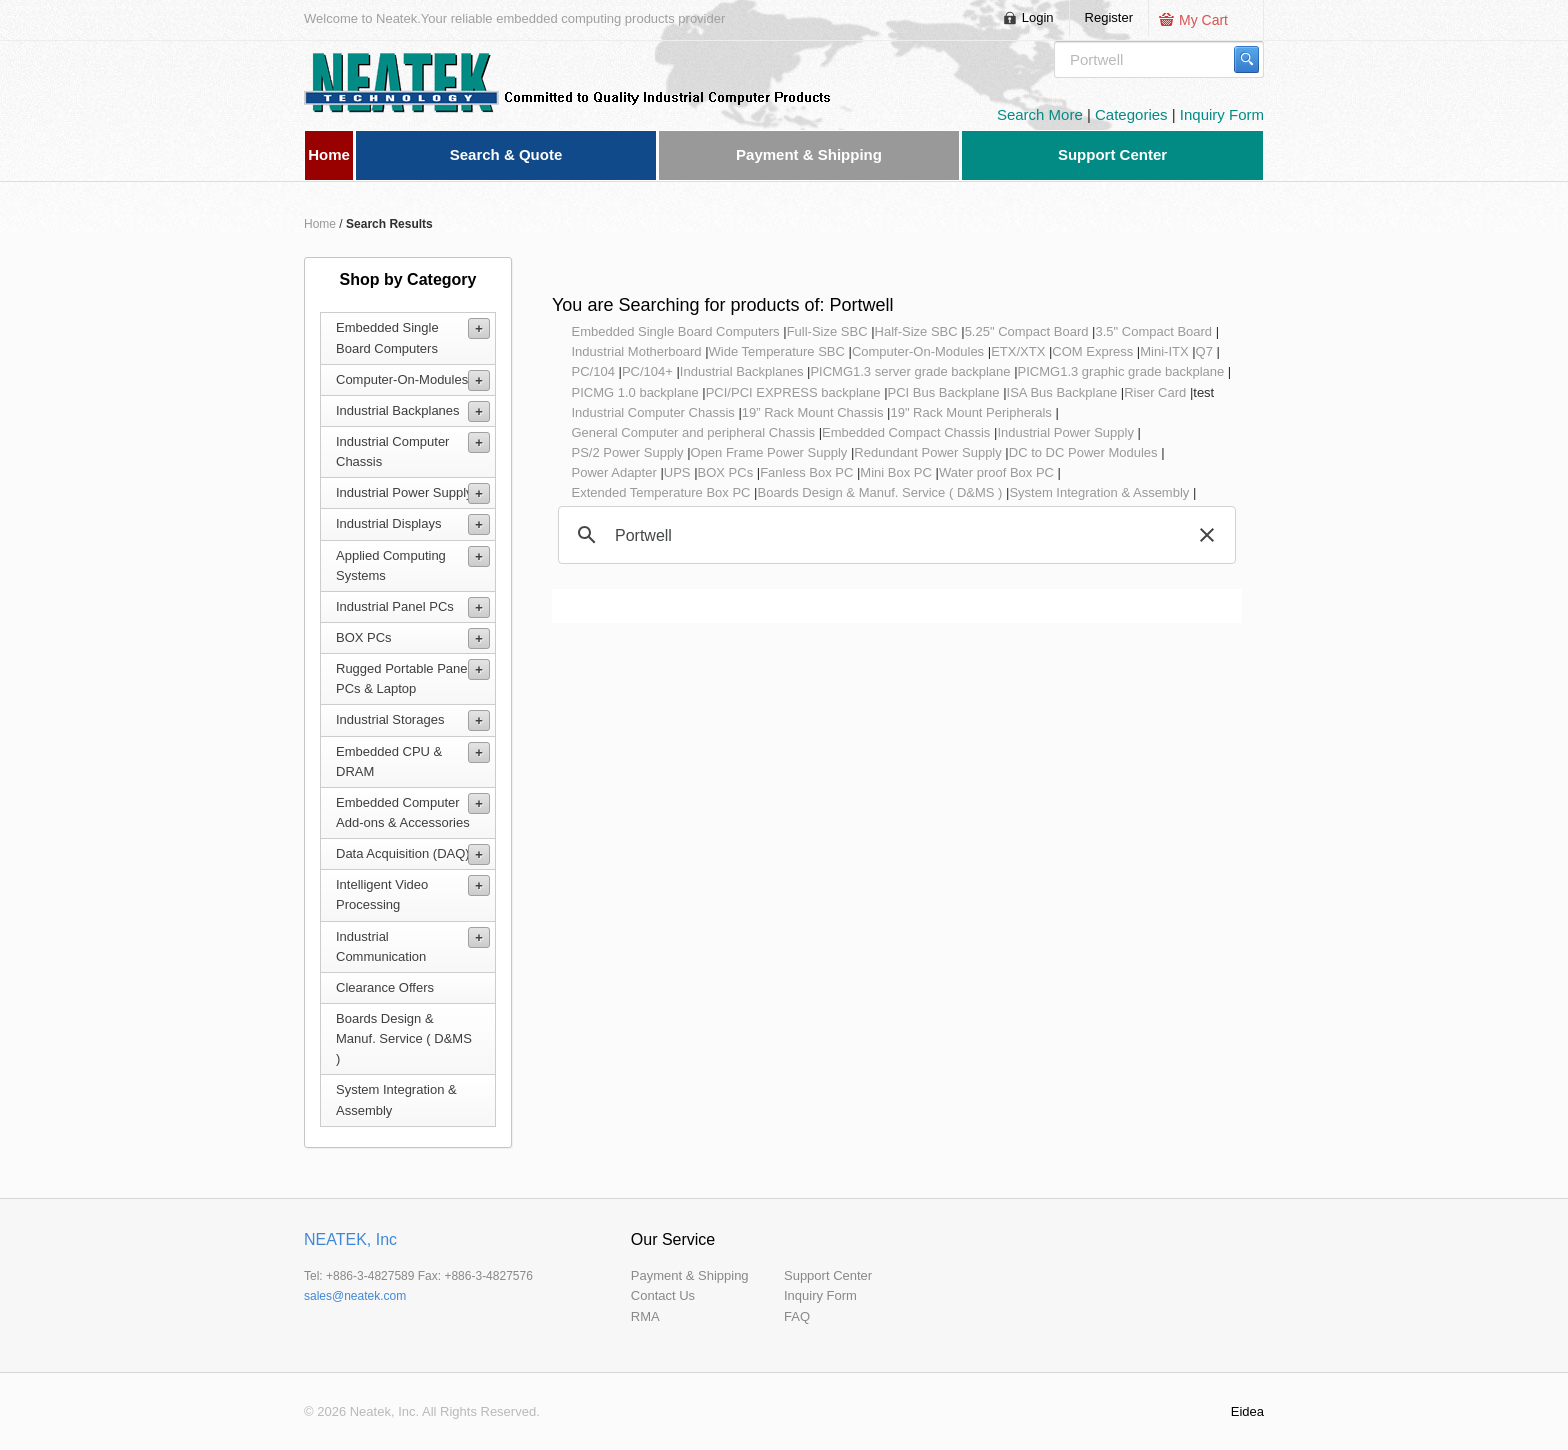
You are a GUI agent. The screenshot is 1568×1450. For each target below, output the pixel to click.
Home (320, 224)
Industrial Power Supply (404, 492)
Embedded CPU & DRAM (389, 761)
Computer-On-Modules (402, 379)
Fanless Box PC (806, 472)
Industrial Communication (381, 946)
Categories (1133, 114)
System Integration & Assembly (396, 1099)
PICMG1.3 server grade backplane (910, 371)
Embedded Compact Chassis (906, 432)
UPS (677, 472)
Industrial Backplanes (398, 410)
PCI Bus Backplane (944, 392)
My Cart (1203, 20)
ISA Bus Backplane (1062, 392)
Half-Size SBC (916, 331)
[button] (1207, 535)
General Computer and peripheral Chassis (694, 432)
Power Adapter (614, 472)
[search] (894, 536)
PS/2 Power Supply (628, 452)
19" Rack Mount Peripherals (970, 412)
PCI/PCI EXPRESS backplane (793, 392)
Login (1038, 17)
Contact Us (663, 1295)
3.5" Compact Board (1153, 331)
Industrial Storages (390, 719)
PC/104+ (647, 371)
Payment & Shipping (690, 1275)
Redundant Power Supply (927, 452)
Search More (1042, 114)
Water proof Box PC (996, 472)
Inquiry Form (1222, 114)
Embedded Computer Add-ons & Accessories (403, 812)
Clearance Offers (385, 987)
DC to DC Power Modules (1083, 452)
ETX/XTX (1018, 351)
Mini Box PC (896, 472)
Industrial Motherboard (637, 351)
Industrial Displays (389, 523)
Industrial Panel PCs (395, 606)
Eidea (1247, 1411)
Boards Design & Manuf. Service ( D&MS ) (404, 1038)
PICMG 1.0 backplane (635, 392)
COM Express (1092, 351)
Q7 (1204, 351)
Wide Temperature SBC (777, 351)
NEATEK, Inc (350, 1239)
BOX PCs (364, 637)
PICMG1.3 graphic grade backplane (1121, 371)
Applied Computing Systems (391, 565)
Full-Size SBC (827, 331)
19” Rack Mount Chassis (813, 412)
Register (1109, 17)
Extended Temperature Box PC (661, 492)
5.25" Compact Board (1027, 331)
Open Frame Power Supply (769, 452)
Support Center (828, 1275)
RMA (645, 1316)
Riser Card (1155, 392)
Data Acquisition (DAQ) (403, 853)
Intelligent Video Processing (382, 894)
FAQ (797, 1316)
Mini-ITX (1164, 351)
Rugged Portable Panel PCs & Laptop (403, 678)
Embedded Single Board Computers (387, 337)
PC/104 (593, 371)
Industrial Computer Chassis (392, 451)
